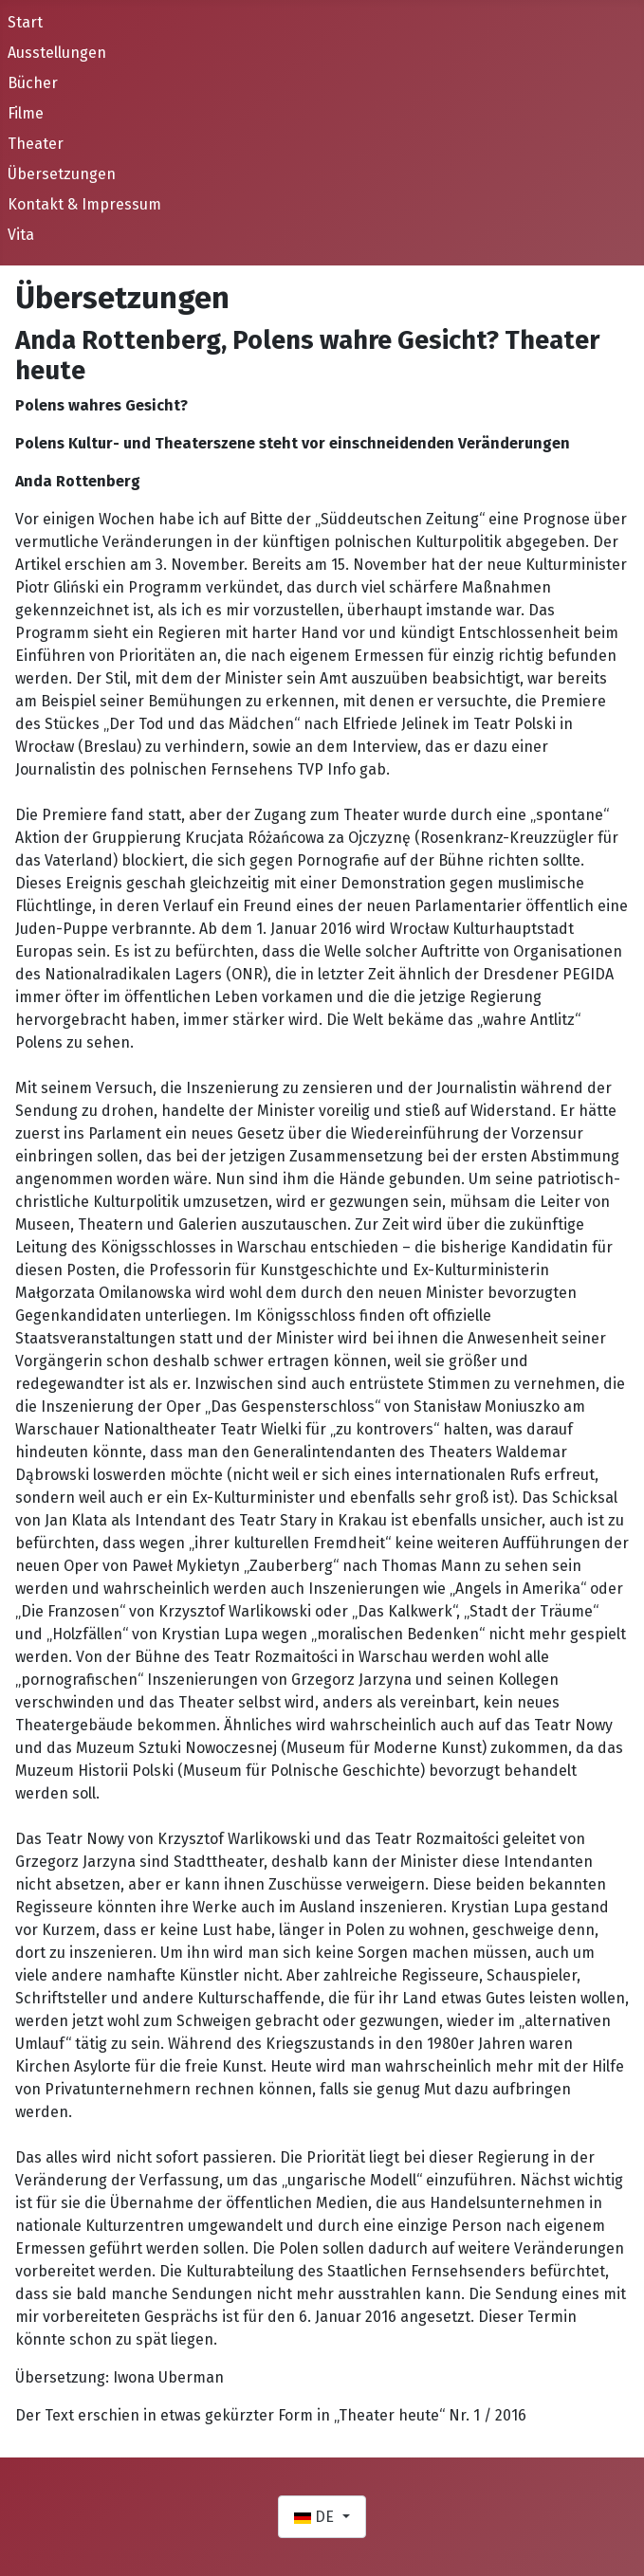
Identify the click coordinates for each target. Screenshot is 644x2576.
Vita (21, 235)
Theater (36, 144)
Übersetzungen (62, 174)
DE (316, 2517)
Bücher (33, 83)
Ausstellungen (57, 53)
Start (25, 22)
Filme (26, 113)
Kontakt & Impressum (84, 204)
